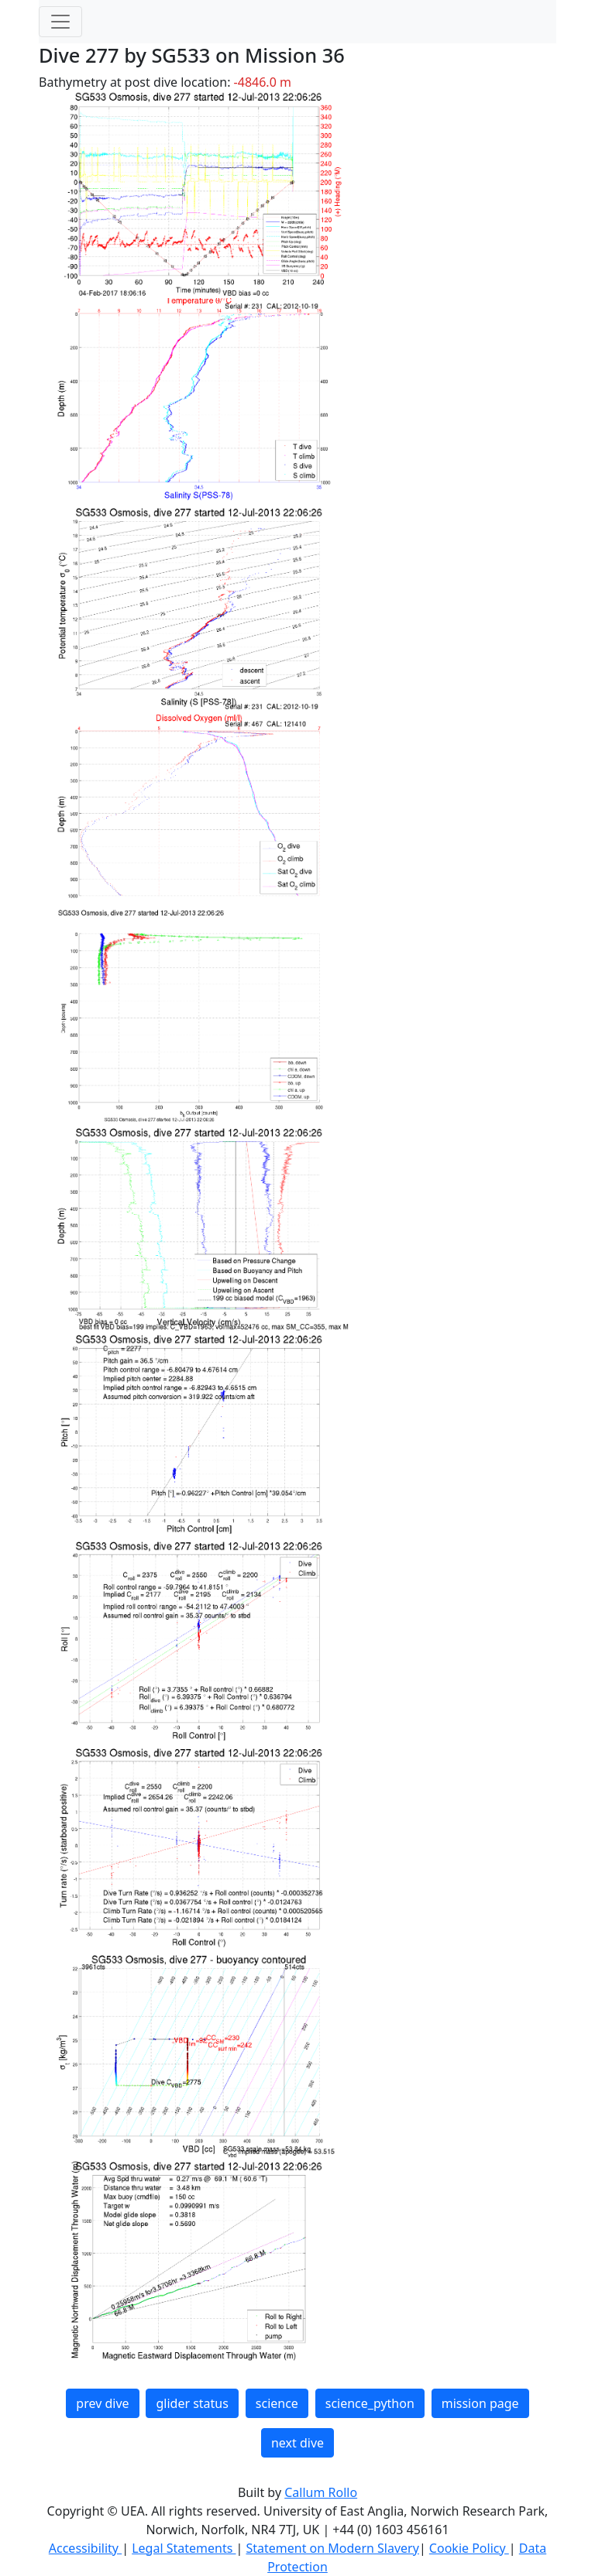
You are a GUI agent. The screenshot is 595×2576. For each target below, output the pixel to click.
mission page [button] (480, 2403)
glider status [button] (192, 2403)
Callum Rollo (320, 2492)
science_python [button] (369, 2403)
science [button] (277, 2403)
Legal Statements (184, 2548)
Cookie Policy (469, 2548)
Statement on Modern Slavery (332, 2548)
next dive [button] (297, 2442)
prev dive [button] (102, 2403)
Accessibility (85, 2548)
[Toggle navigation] (60, 21)
